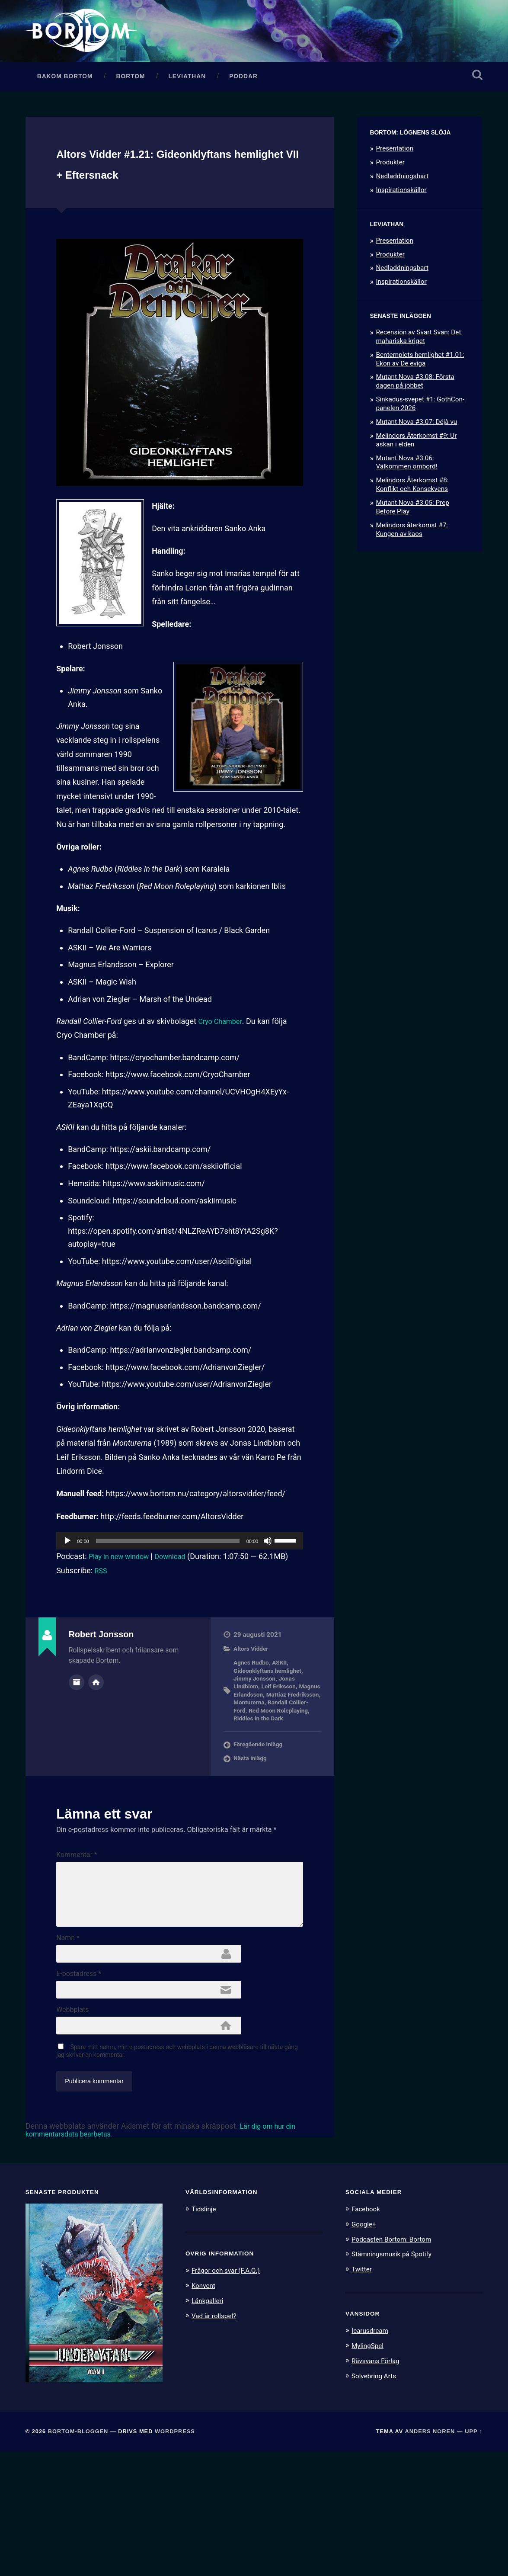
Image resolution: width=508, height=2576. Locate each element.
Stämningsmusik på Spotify (396, 2377)
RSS (102, 1626)
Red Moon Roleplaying (270, 1770)
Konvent (205, 2409)
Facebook (367, 2333)
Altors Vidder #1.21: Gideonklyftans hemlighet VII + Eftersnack (176, 208)
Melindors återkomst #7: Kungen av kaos (412, 564)
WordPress (175, 2555)
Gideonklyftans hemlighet (271, 1726)
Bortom (130, 111)
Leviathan (187, 111)
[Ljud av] (267, 1596)
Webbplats (72, 2127)
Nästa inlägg (252, 1823)
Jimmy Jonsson (257, 1735)
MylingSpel (369, 2468)
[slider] (168, 1596)
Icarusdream (372, 2453)
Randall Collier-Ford (263, 1766)
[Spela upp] (67, 1596)
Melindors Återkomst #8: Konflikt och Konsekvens (412, 519)
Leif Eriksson (284, 1742)
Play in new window (122, 1612)
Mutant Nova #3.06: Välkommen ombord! (406, 497)
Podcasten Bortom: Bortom (396, 2362)
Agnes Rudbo (253, 1719)
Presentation (394, 184)
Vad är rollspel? (217, 2438)
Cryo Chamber (222, 1077)
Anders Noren (430, 2555)
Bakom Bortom (65, 111)
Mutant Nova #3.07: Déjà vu (416, 457)
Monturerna (289, 1758)
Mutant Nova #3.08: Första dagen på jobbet (415, 416)
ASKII (284, 1719)
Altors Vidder (252, 1705)
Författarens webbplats (96, 1737)
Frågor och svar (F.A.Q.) (230, 2394)
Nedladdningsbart (402, 211)
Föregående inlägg (260, 1809)
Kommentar (76, 1919)
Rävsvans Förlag (378, 2483)
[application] (179, 1596)
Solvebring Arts (376, 2497)
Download (179, 1612)
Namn (68, 2045)
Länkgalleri (209, 2423)
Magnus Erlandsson (262, 1751)
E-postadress (78, 2086)
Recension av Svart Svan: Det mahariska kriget (418, 371)
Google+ (365, 2347)
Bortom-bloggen (78, 2555)
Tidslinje (205, 2333)
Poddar (243, 111)
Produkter (390, 197)
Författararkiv (76, 1737)
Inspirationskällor (401, 225)
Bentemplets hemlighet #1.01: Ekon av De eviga (420, 394)
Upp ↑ (473, 2555)
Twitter (362, 2392)
